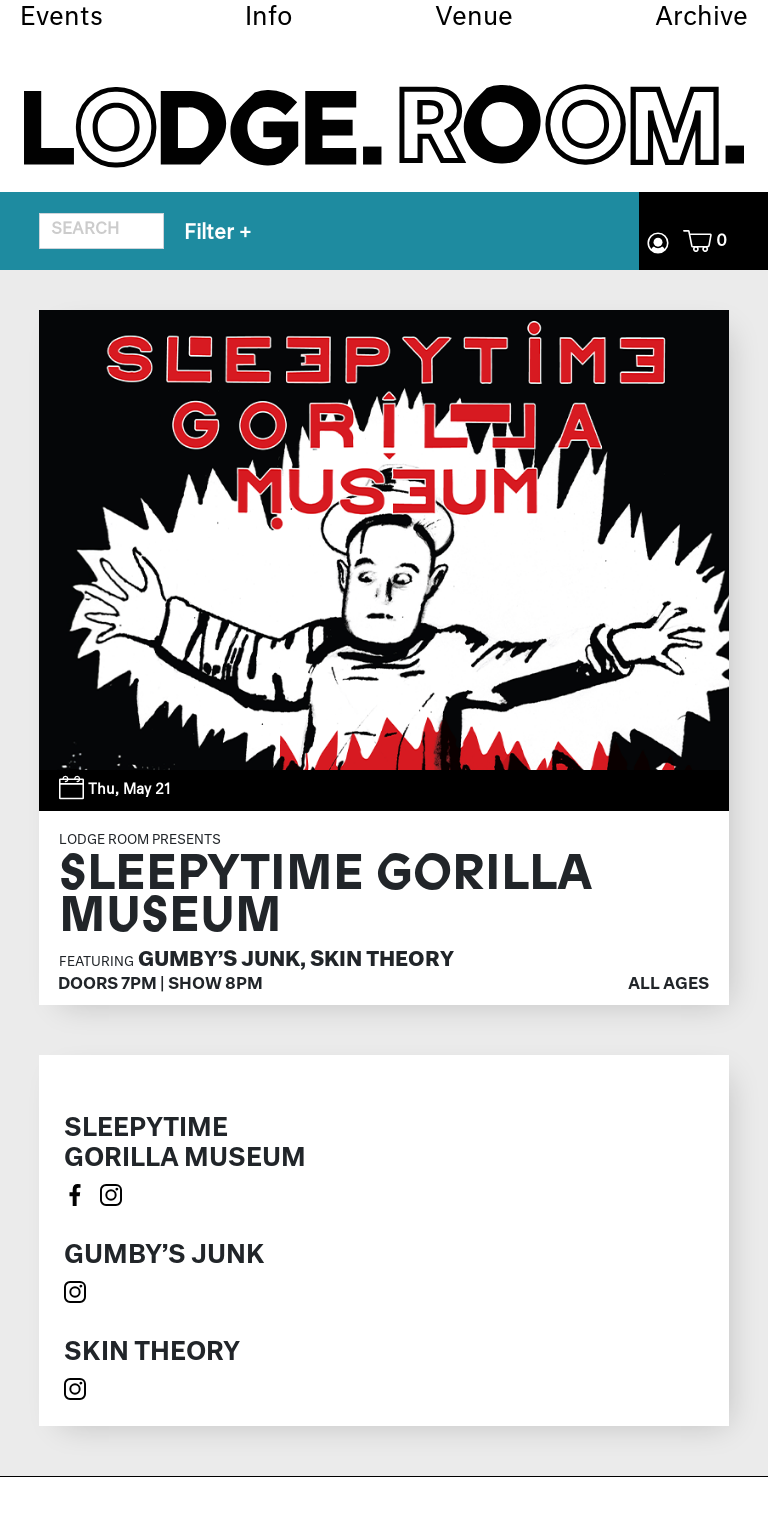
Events (61, 18)
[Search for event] (101, 231)
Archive (701, 18)
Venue (474, 18)
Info (269, 18)
